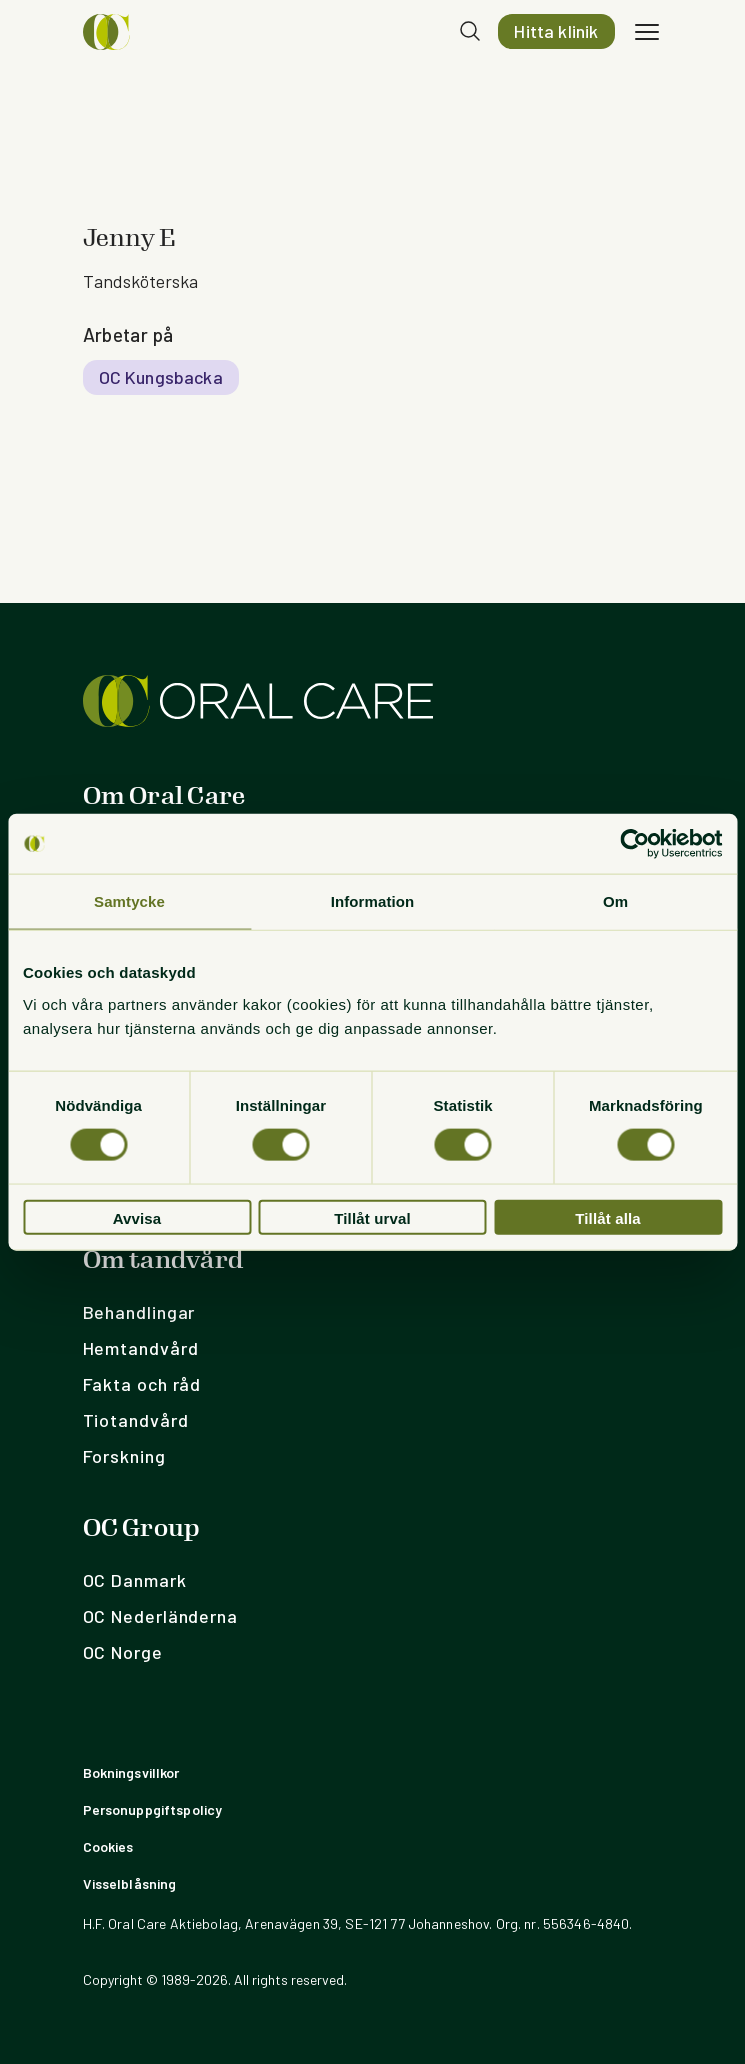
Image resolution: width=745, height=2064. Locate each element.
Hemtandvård (141, 1348)
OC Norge (123, 1652)
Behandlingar (139, 1312)
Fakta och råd (142, 1384)
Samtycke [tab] (129, 901)
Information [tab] (373, 901)
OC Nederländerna (160, 1616)
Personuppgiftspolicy (153, 1809)
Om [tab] (615, 901)
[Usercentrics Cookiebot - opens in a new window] (634, 844)
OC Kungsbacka (161, 377)
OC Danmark (135, 1580)
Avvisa (137, 1217)
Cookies (108, 1846)
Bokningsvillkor (131, 1772)
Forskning (124, 1456)
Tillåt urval (372, 1217)
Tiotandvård (136, 1420)
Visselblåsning (130, 1883)
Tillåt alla (608, 1217)
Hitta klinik (556, 31)
